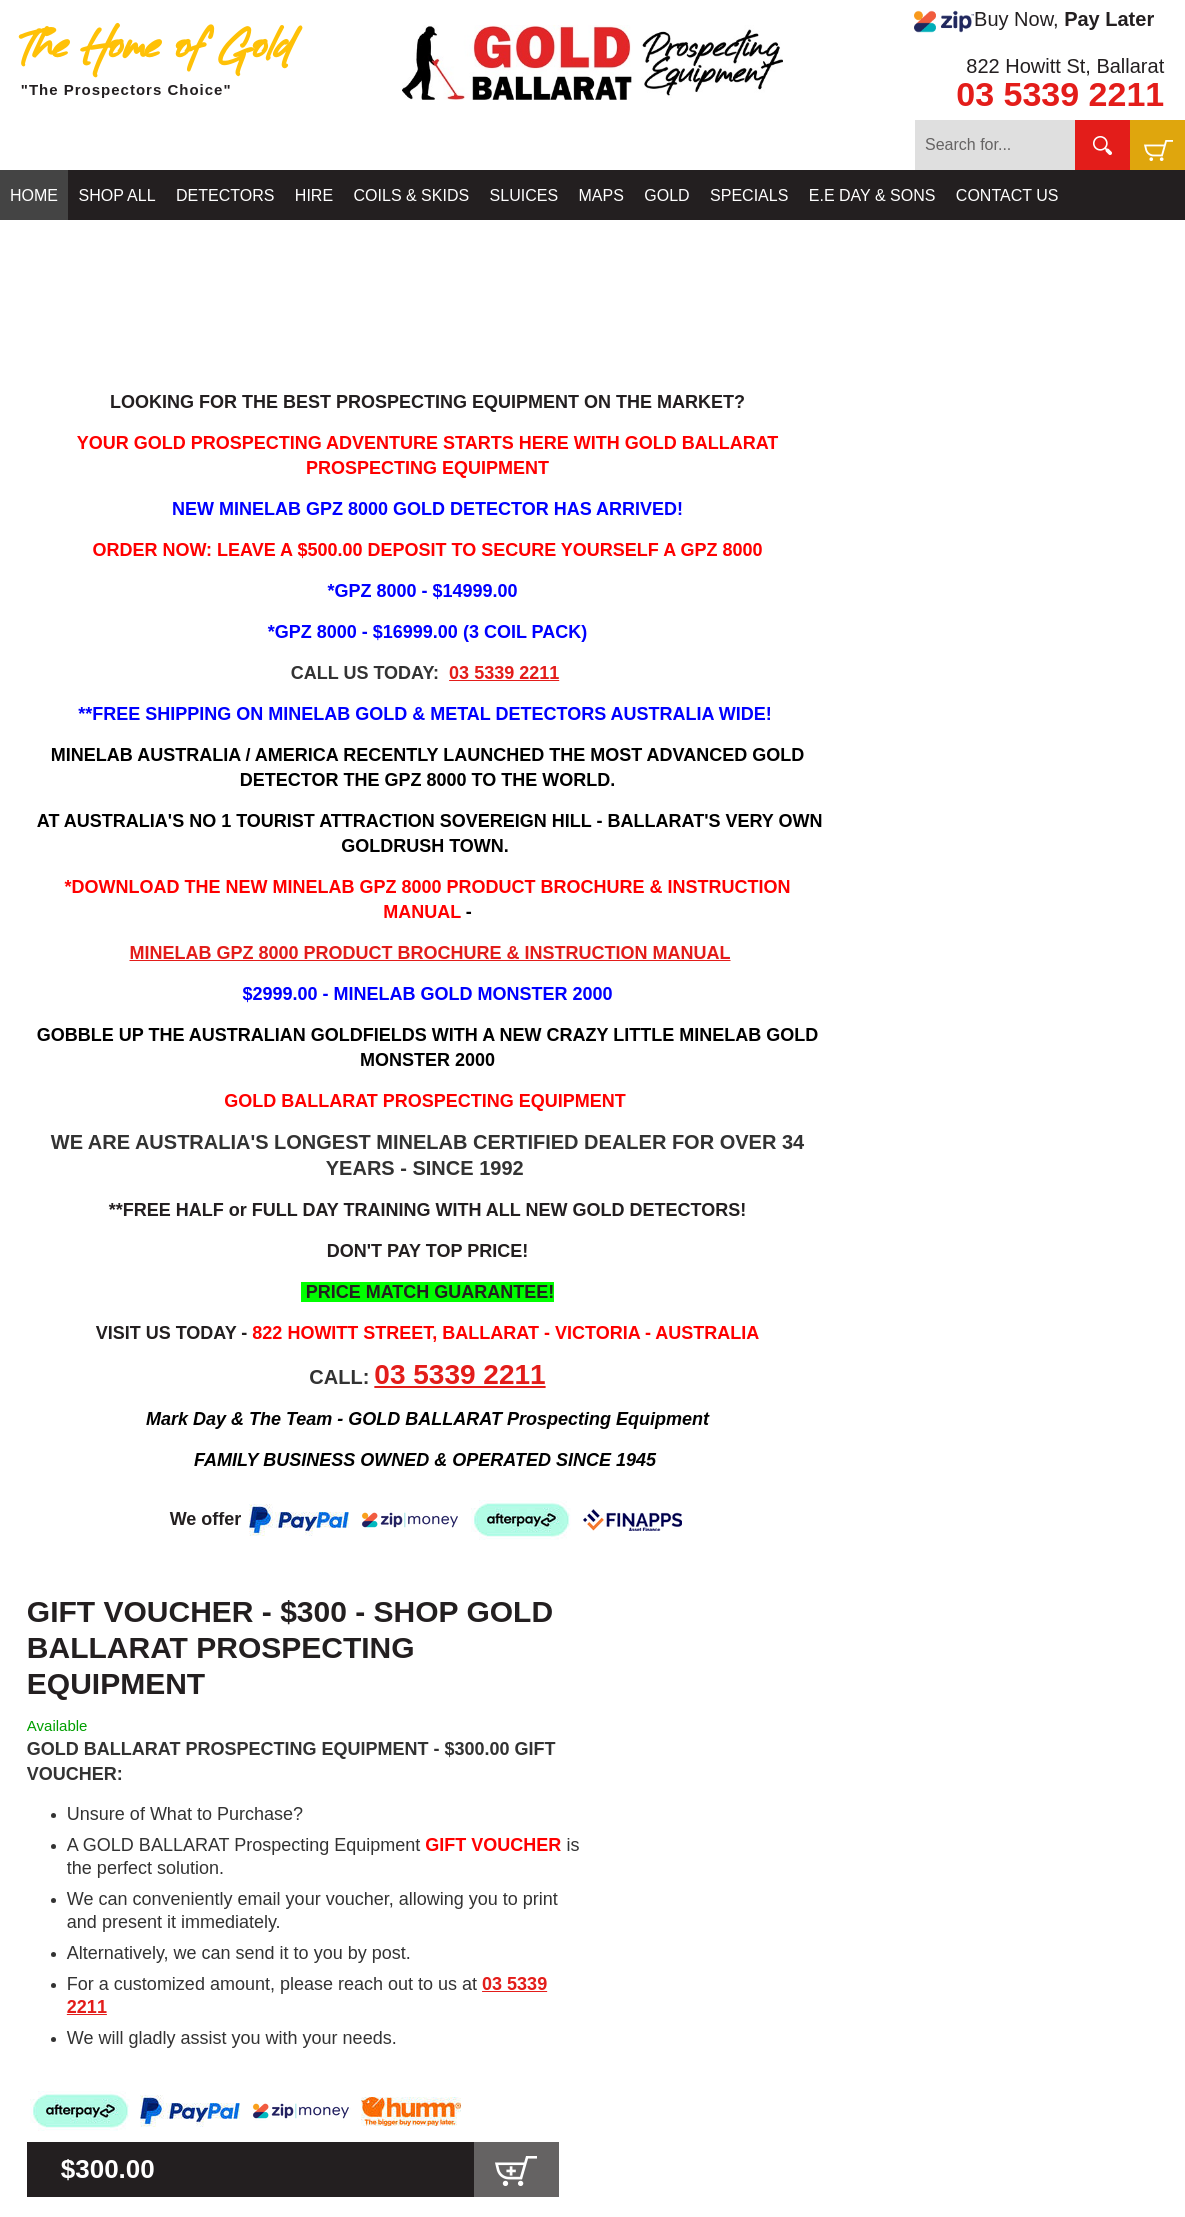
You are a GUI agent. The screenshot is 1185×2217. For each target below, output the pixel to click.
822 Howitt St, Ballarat (1065, 66)
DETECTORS (225, 195)
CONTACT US (1007, 195)
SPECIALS (749, 195)
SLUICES (524, 195)
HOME (34, 195)
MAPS (601, 195)
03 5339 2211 (1060, 94)
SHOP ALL (116, 195)
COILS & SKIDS (412, 195)
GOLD (666, 195)
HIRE (314, 195)
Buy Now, (1034, 20)
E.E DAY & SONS (872, 195)
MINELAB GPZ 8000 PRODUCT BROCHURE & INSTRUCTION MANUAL (429, 953)
